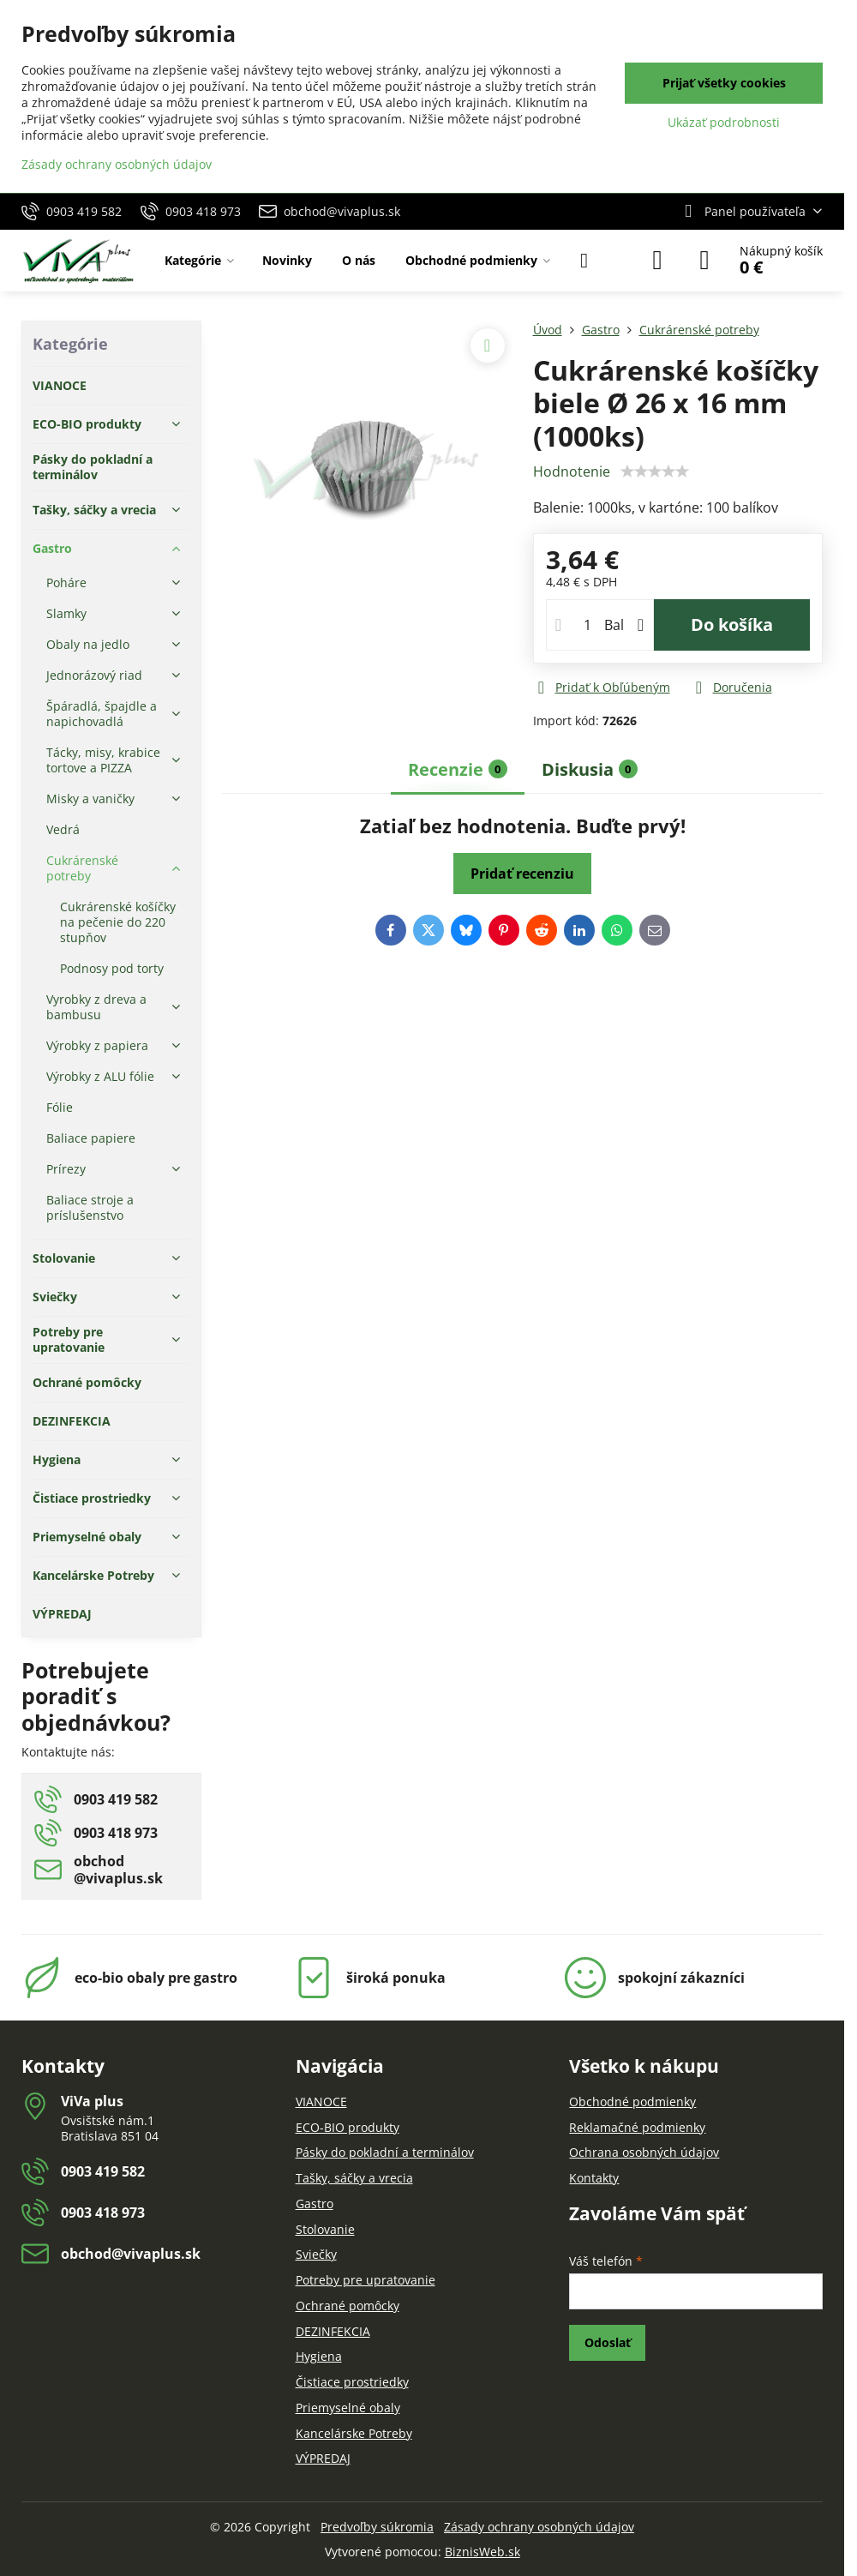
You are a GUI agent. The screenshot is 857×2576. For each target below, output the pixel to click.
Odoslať (607, 2342)
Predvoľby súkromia (377, 2527)
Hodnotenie (571, 471)
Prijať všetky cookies (724, 83)
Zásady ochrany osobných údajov (539, 2527)
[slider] (654, 471)
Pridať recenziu (522, 873)
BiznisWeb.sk (482, 2551)
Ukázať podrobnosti (724, 122)
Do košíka (732, 624)
